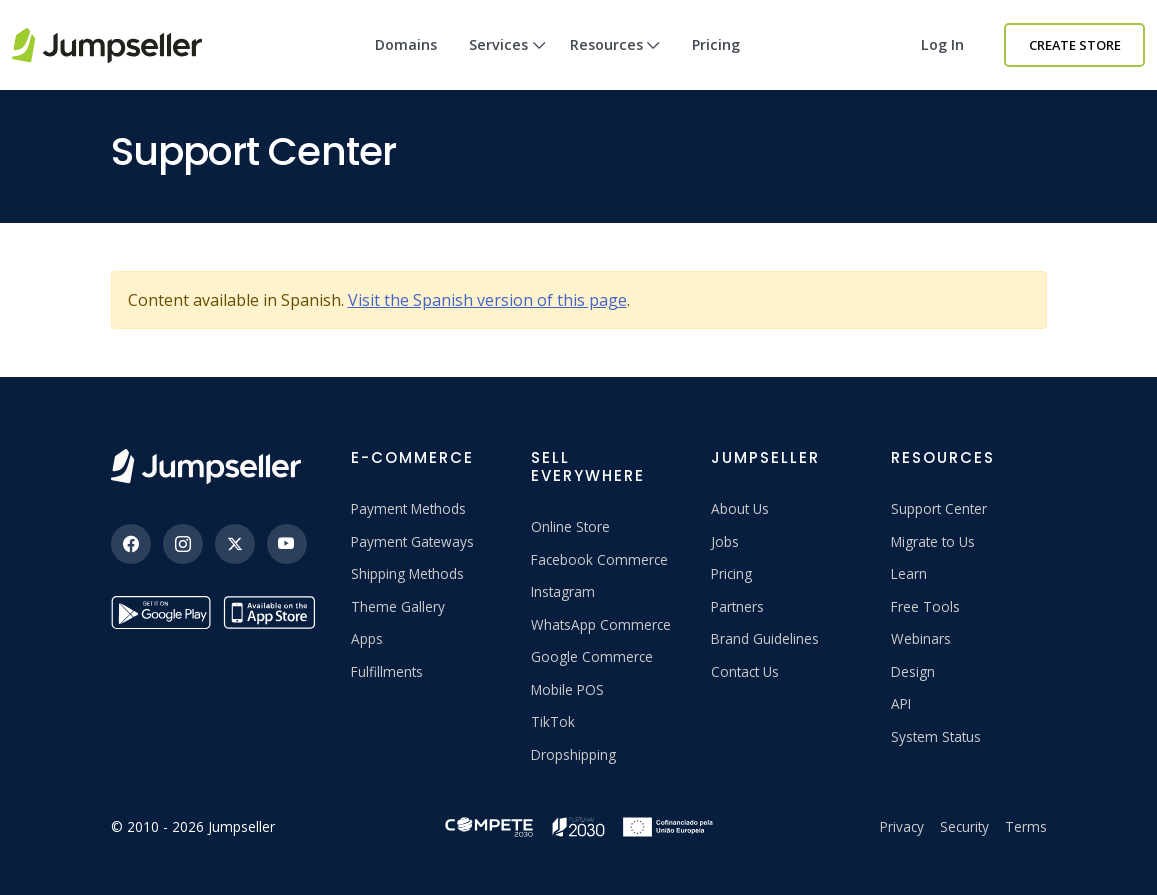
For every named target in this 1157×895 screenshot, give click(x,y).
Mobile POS (567, 689)
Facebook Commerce (599, 559)
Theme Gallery (398, 606)
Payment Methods (408, 508)
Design (913, 671)
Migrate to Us (933, 541)
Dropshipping (573, 754)
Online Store (570, 526)
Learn (909, 573)
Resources (615, 62)
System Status (936, 736)
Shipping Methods (407, 573)
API (901, 703)
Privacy (902, 826)
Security (964, 826)
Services (507, 62)
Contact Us (745, 671)
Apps (367, 638)
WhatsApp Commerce (601, 624)
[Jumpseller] (206, 466)
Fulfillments (387, 671)
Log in (942, 44)
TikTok (553, 721)
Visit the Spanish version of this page (487, 300)
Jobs (725, 541)
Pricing (716, 44)
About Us (740, 508)
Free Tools (925, 606)
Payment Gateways (412, 541)
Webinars (921, 638)
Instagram (563, 591)
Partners (737, 606)
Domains (406, 44)
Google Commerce (592, 656)
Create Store (1075, 45)
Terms (1026, 826)
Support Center (939, 508)
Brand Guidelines (765, 638)
